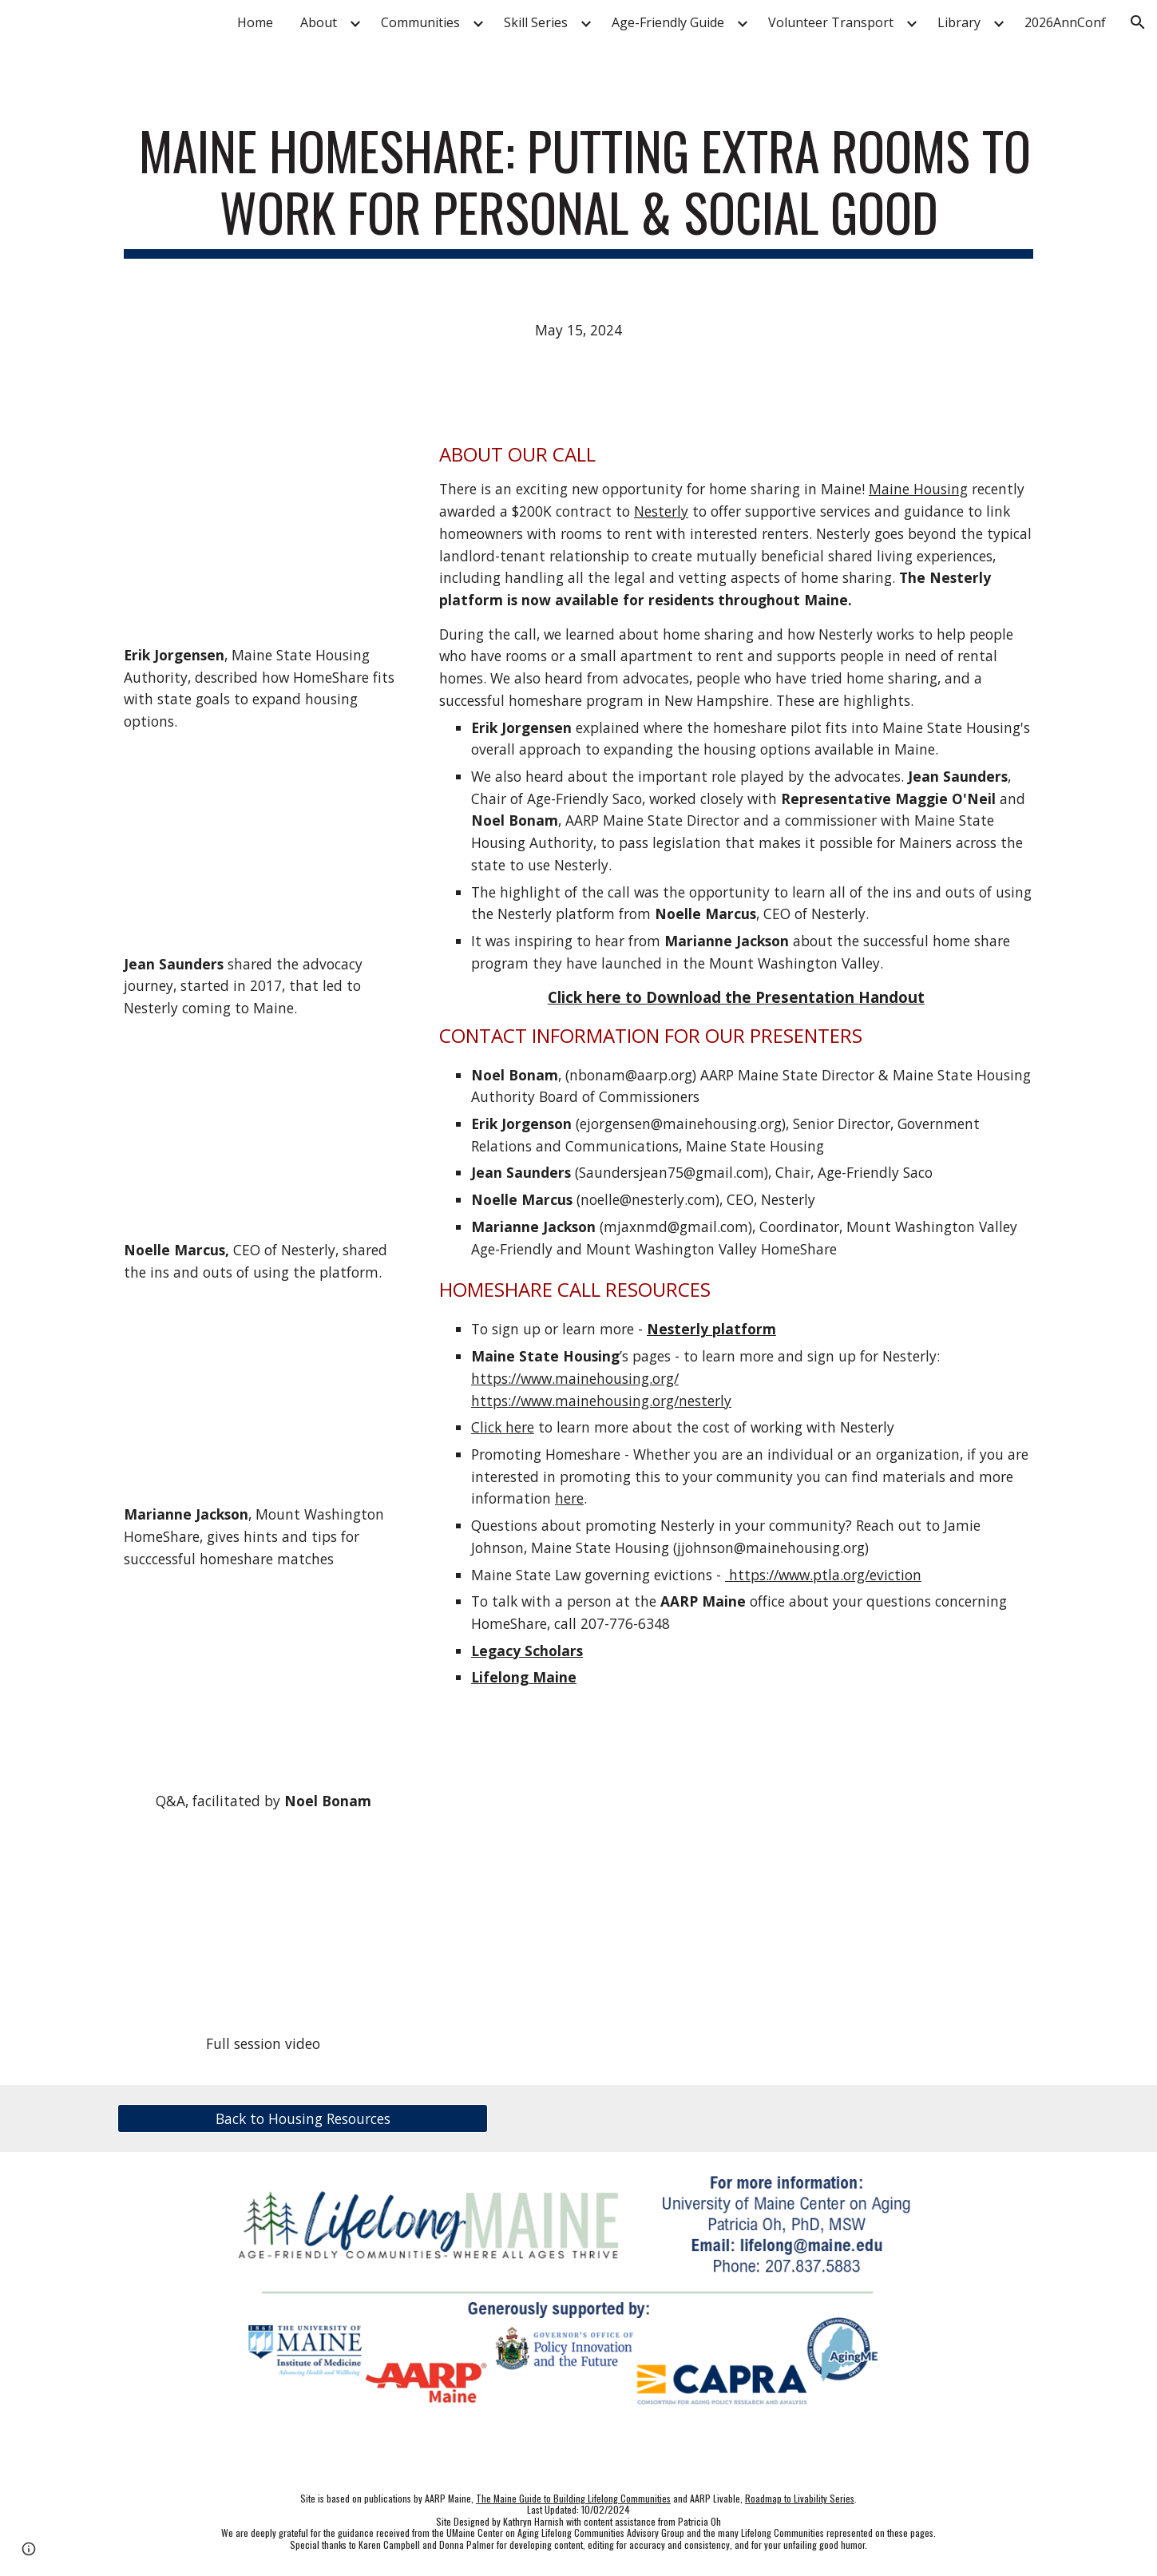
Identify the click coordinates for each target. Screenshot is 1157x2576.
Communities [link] (420, 22)
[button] (1138, 22)
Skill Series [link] (536, 22)
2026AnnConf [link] (1065, 22)
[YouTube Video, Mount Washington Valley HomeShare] (263, 1394)
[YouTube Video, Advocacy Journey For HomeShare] (263, 843)
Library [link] (959, 22)
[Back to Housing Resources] (302, 2119)
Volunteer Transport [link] (831, 22)
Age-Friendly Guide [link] (668, 22)
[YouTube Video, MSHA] (263, 534)
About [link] (318, 22)
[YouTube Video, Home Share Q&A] (263, 1681)
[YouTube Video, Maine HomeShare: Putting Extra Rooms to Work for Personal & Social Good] (263, 1923)
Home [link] (255, 22)
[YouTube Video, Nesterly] (263, 1130)
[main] (578, 189)
